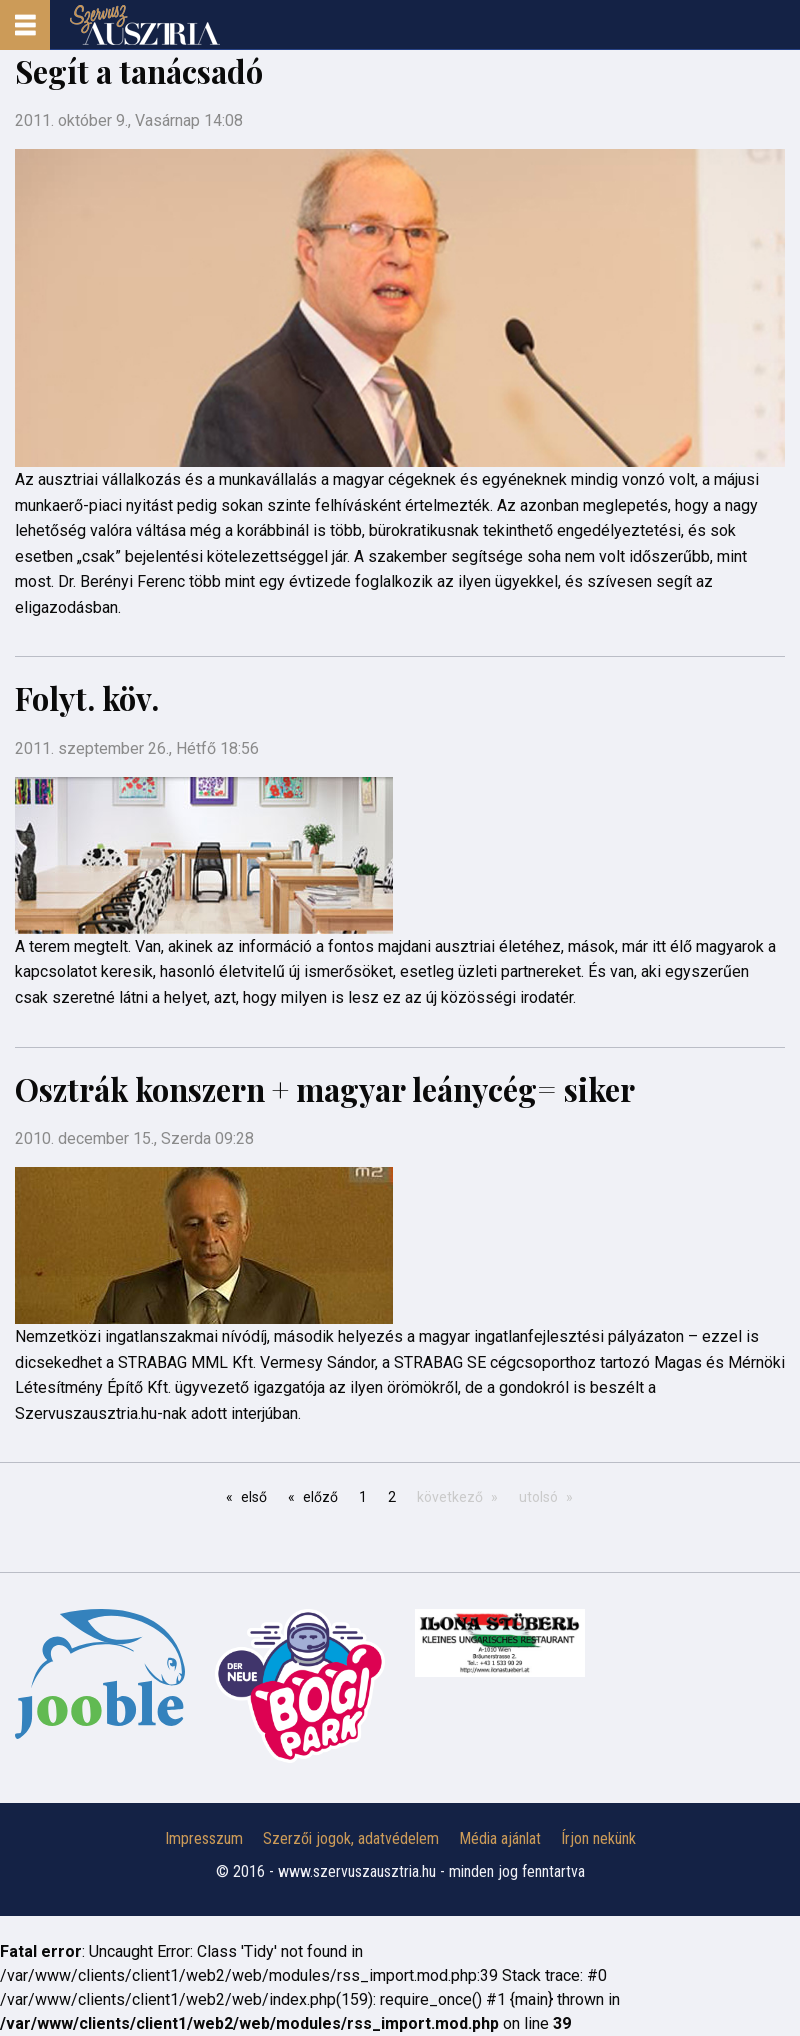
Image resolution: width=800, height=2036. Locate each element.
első (254, 1497)
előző (320, 1497)
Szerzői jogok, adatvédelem (351, 1838)
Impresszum (204, 1838)
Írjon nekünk (598, 1838)
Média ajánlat (500, 1838)
